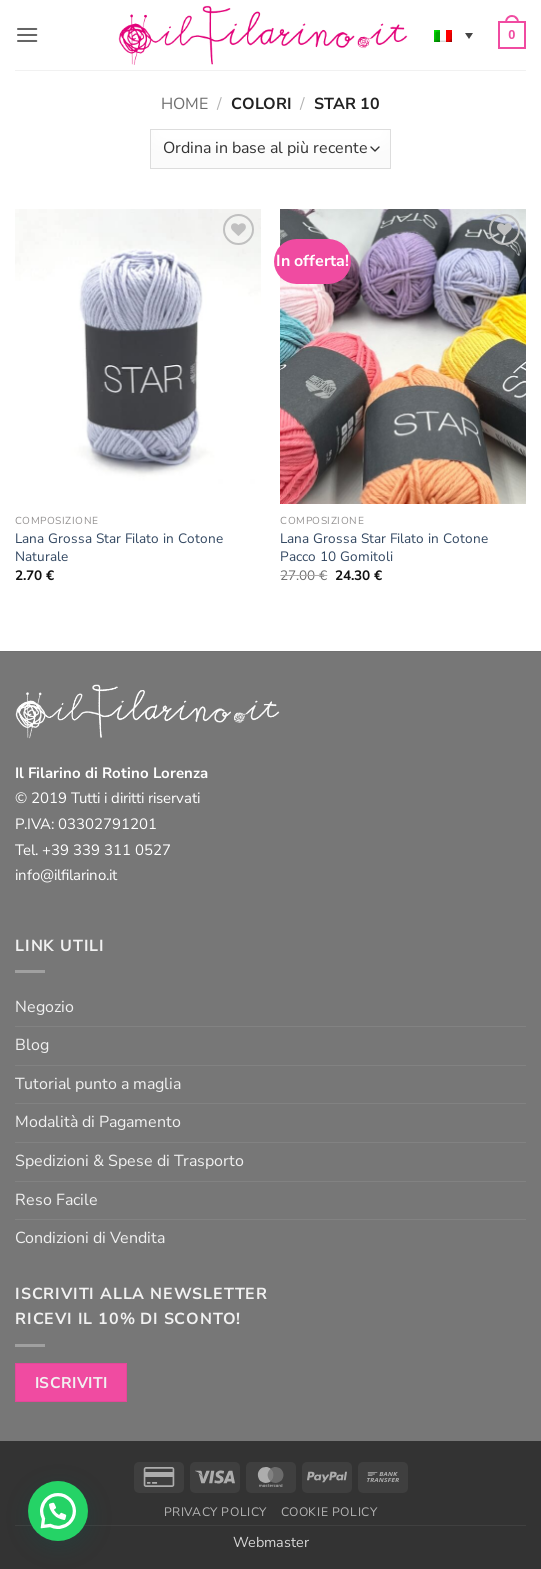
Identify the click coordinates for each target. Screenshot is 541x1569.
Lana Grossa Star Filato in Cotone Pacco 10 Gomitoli (384, 547)
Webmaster (271, 1542)
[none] (453, 35)
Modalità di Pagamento (98, 1122)
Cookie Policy (329, 1512)
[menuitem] (453, 35)
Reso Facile (56, 1200)
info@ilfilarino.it (66, 875)
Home (184, 104)
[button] (27, 34)
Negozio (44, 1007)
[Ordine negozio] (270, 149)
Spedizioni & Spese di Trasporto (129, 1161)
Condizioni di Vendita (90, 1238)
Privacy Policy (216, 1512)
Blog (32, 1045)
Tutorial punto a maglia (98, 1084)
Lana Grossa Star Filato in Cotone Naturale (119, 547)
